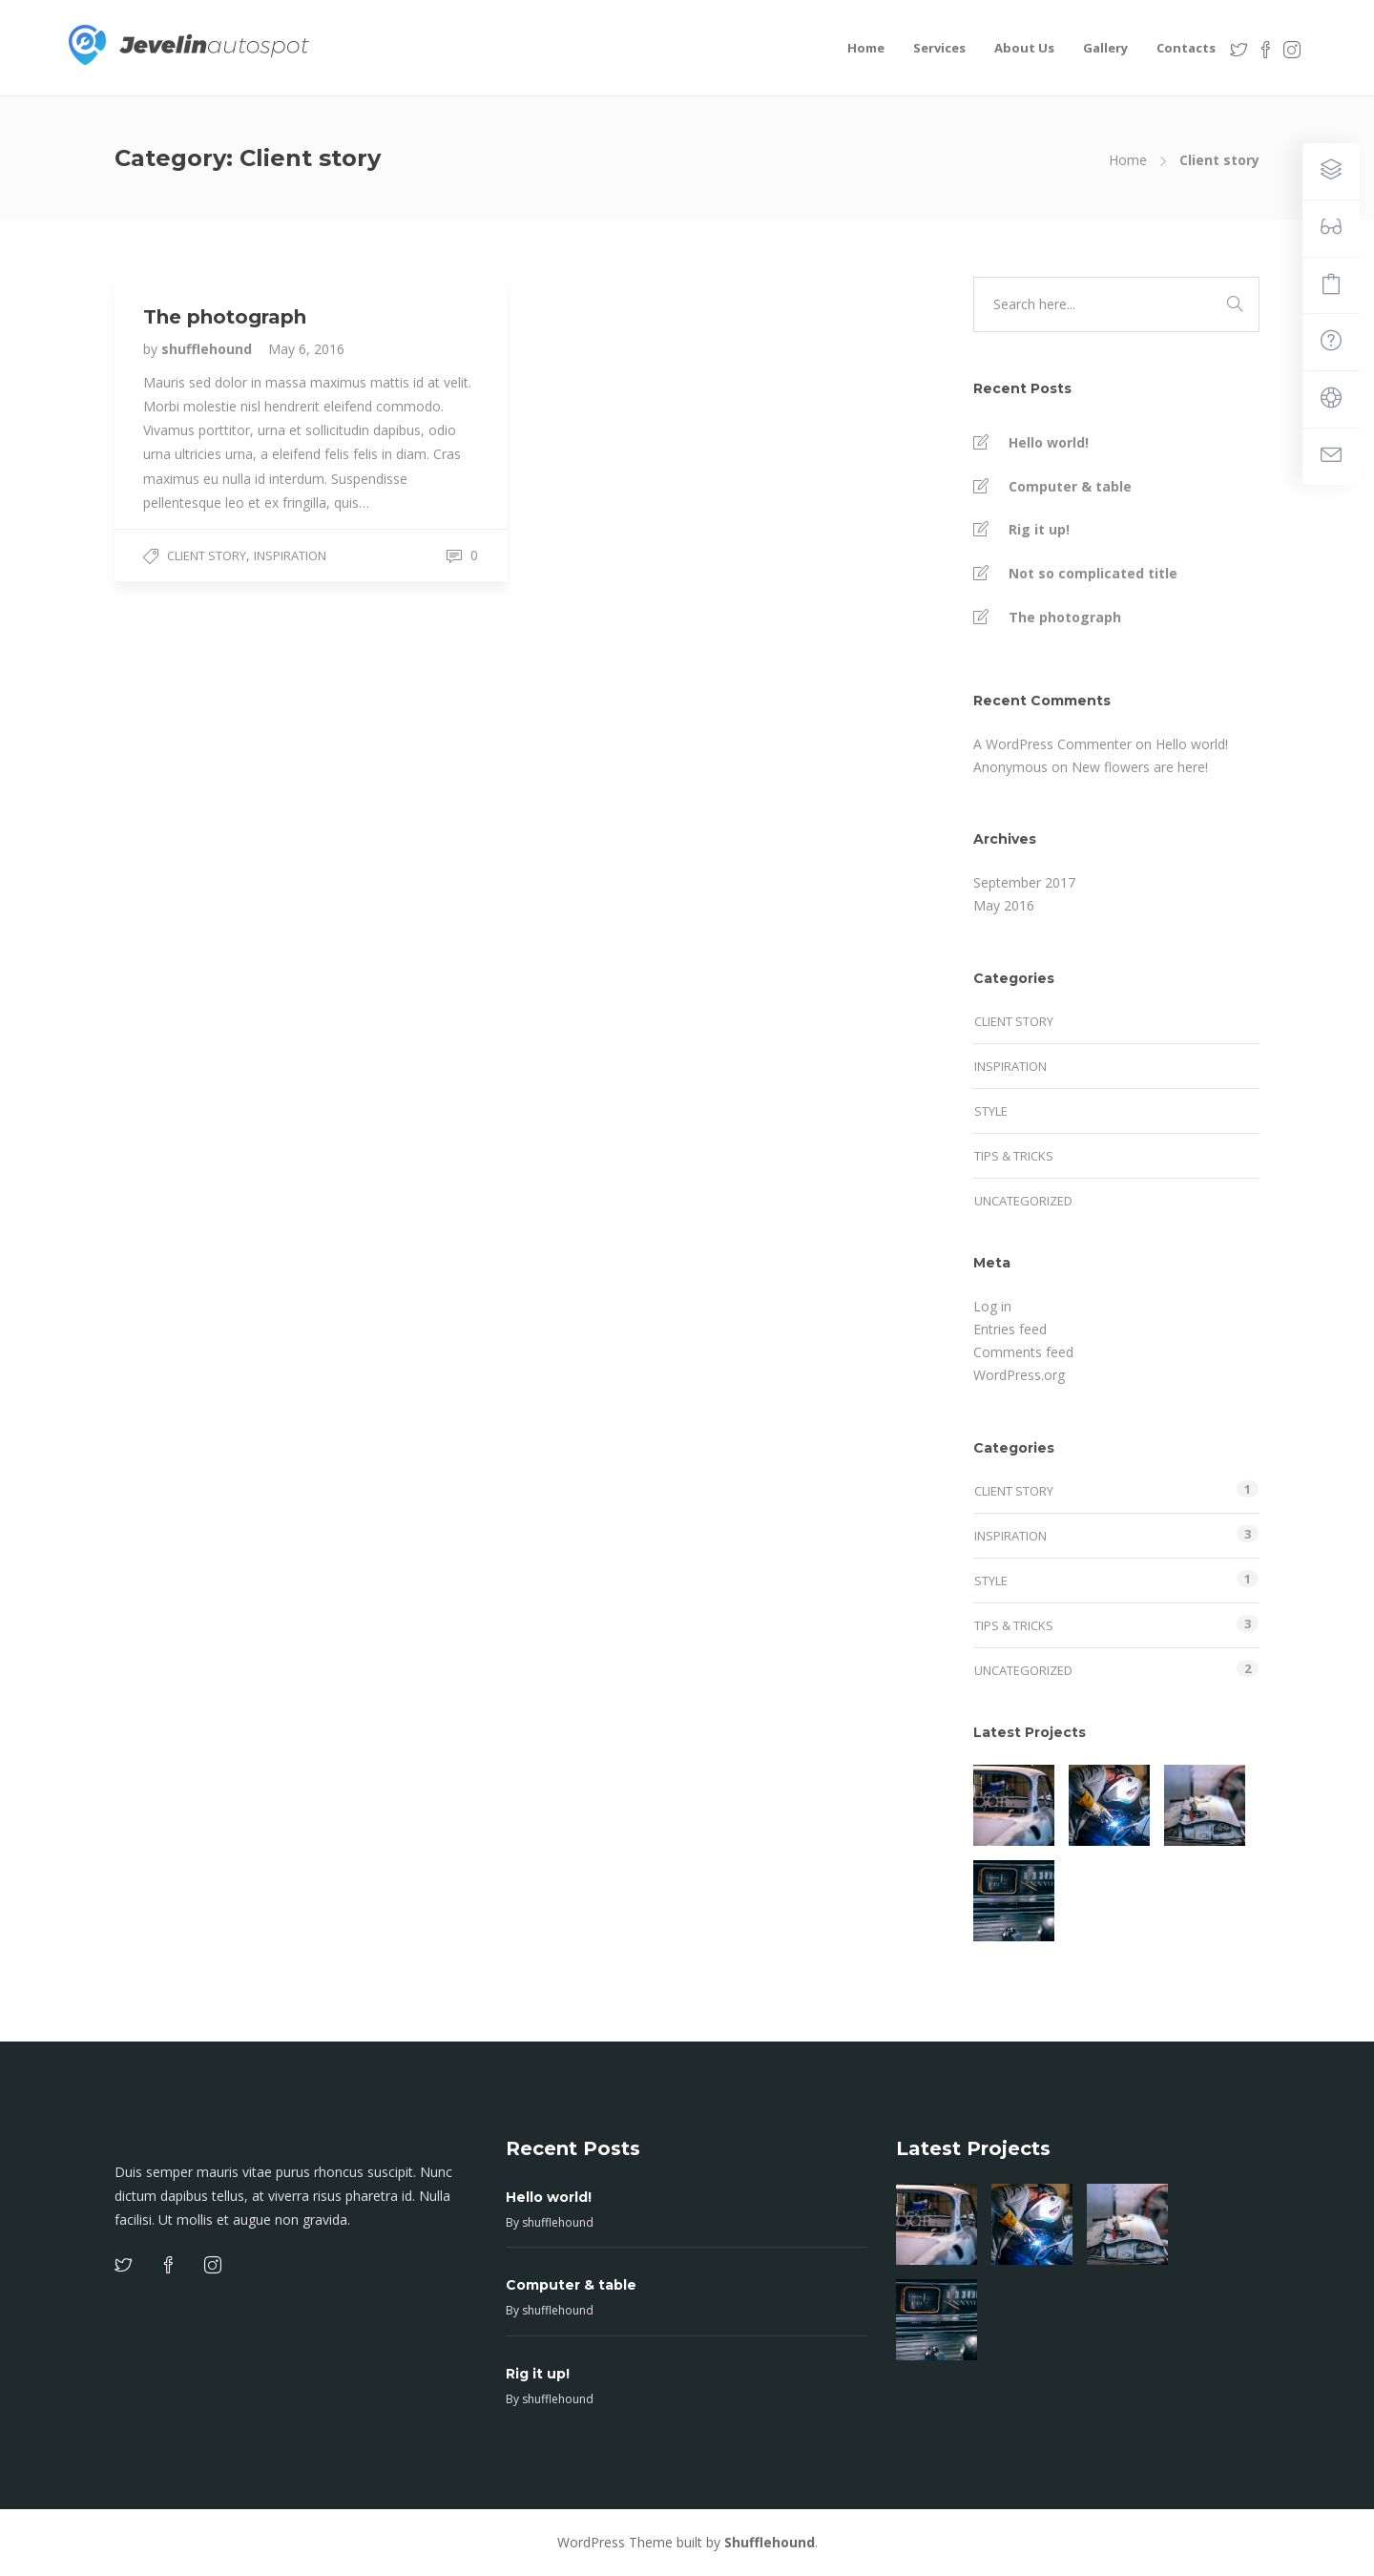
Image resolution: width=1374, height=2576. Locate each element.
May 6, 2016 (306, 349)
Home (866, 47)
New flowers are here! (1140, 767)
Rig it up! (1039, 529)
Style (991, 1111)
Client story (206, 555)
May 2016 (1003, 905)
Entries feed (1010, 1329)
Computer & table (1070, 486)
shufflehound (208, 349)
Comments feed (1023, 1352)
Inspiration (290, 555)
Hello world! (1049, 442)
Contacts (1186, 47)
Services (939, 47)
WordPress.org (1019, 1375)
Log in (992, 1306)
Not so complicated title (1093, 573)
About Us (1024, 47)
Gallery (1105, 47)
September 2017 (1024, 882)
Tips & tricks (1013, 1155)
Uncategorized (1023, 1200)
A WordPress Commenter (1052, 744)
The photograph (1065, 617)
